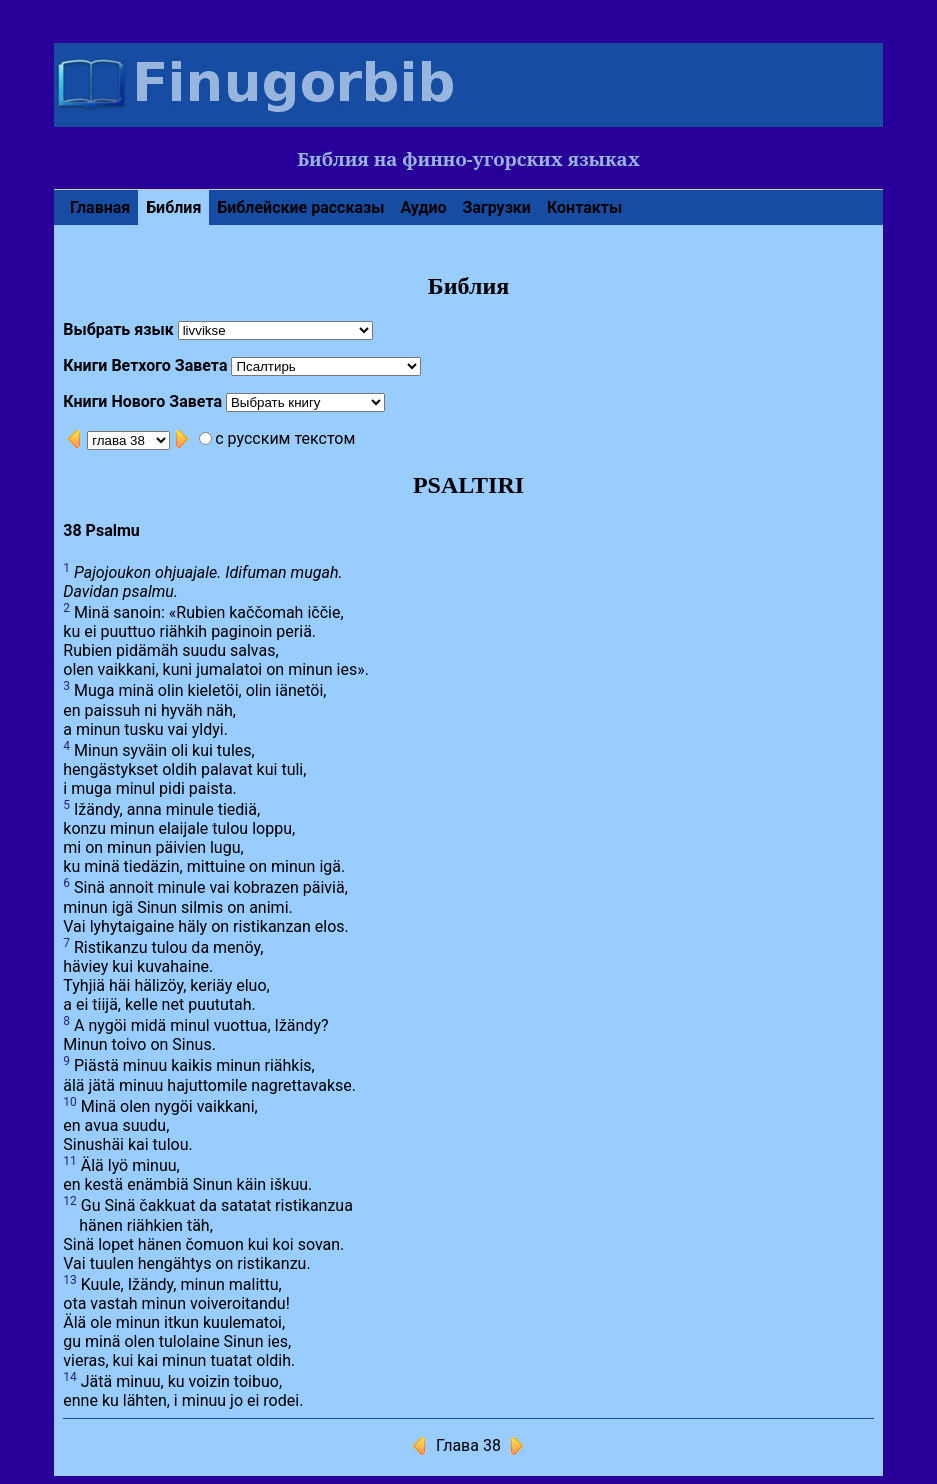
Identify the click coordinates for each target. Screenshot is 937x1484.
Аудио (423, 207)
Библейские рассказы (300, 207)
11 (70, 1161)
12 (70, 1201)
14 (70, 1377)
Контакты (584, 207)
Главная (100, 207)
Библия (173, 207)
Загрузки (497, 207)
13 (70, 1280)
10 (70, 1102)
